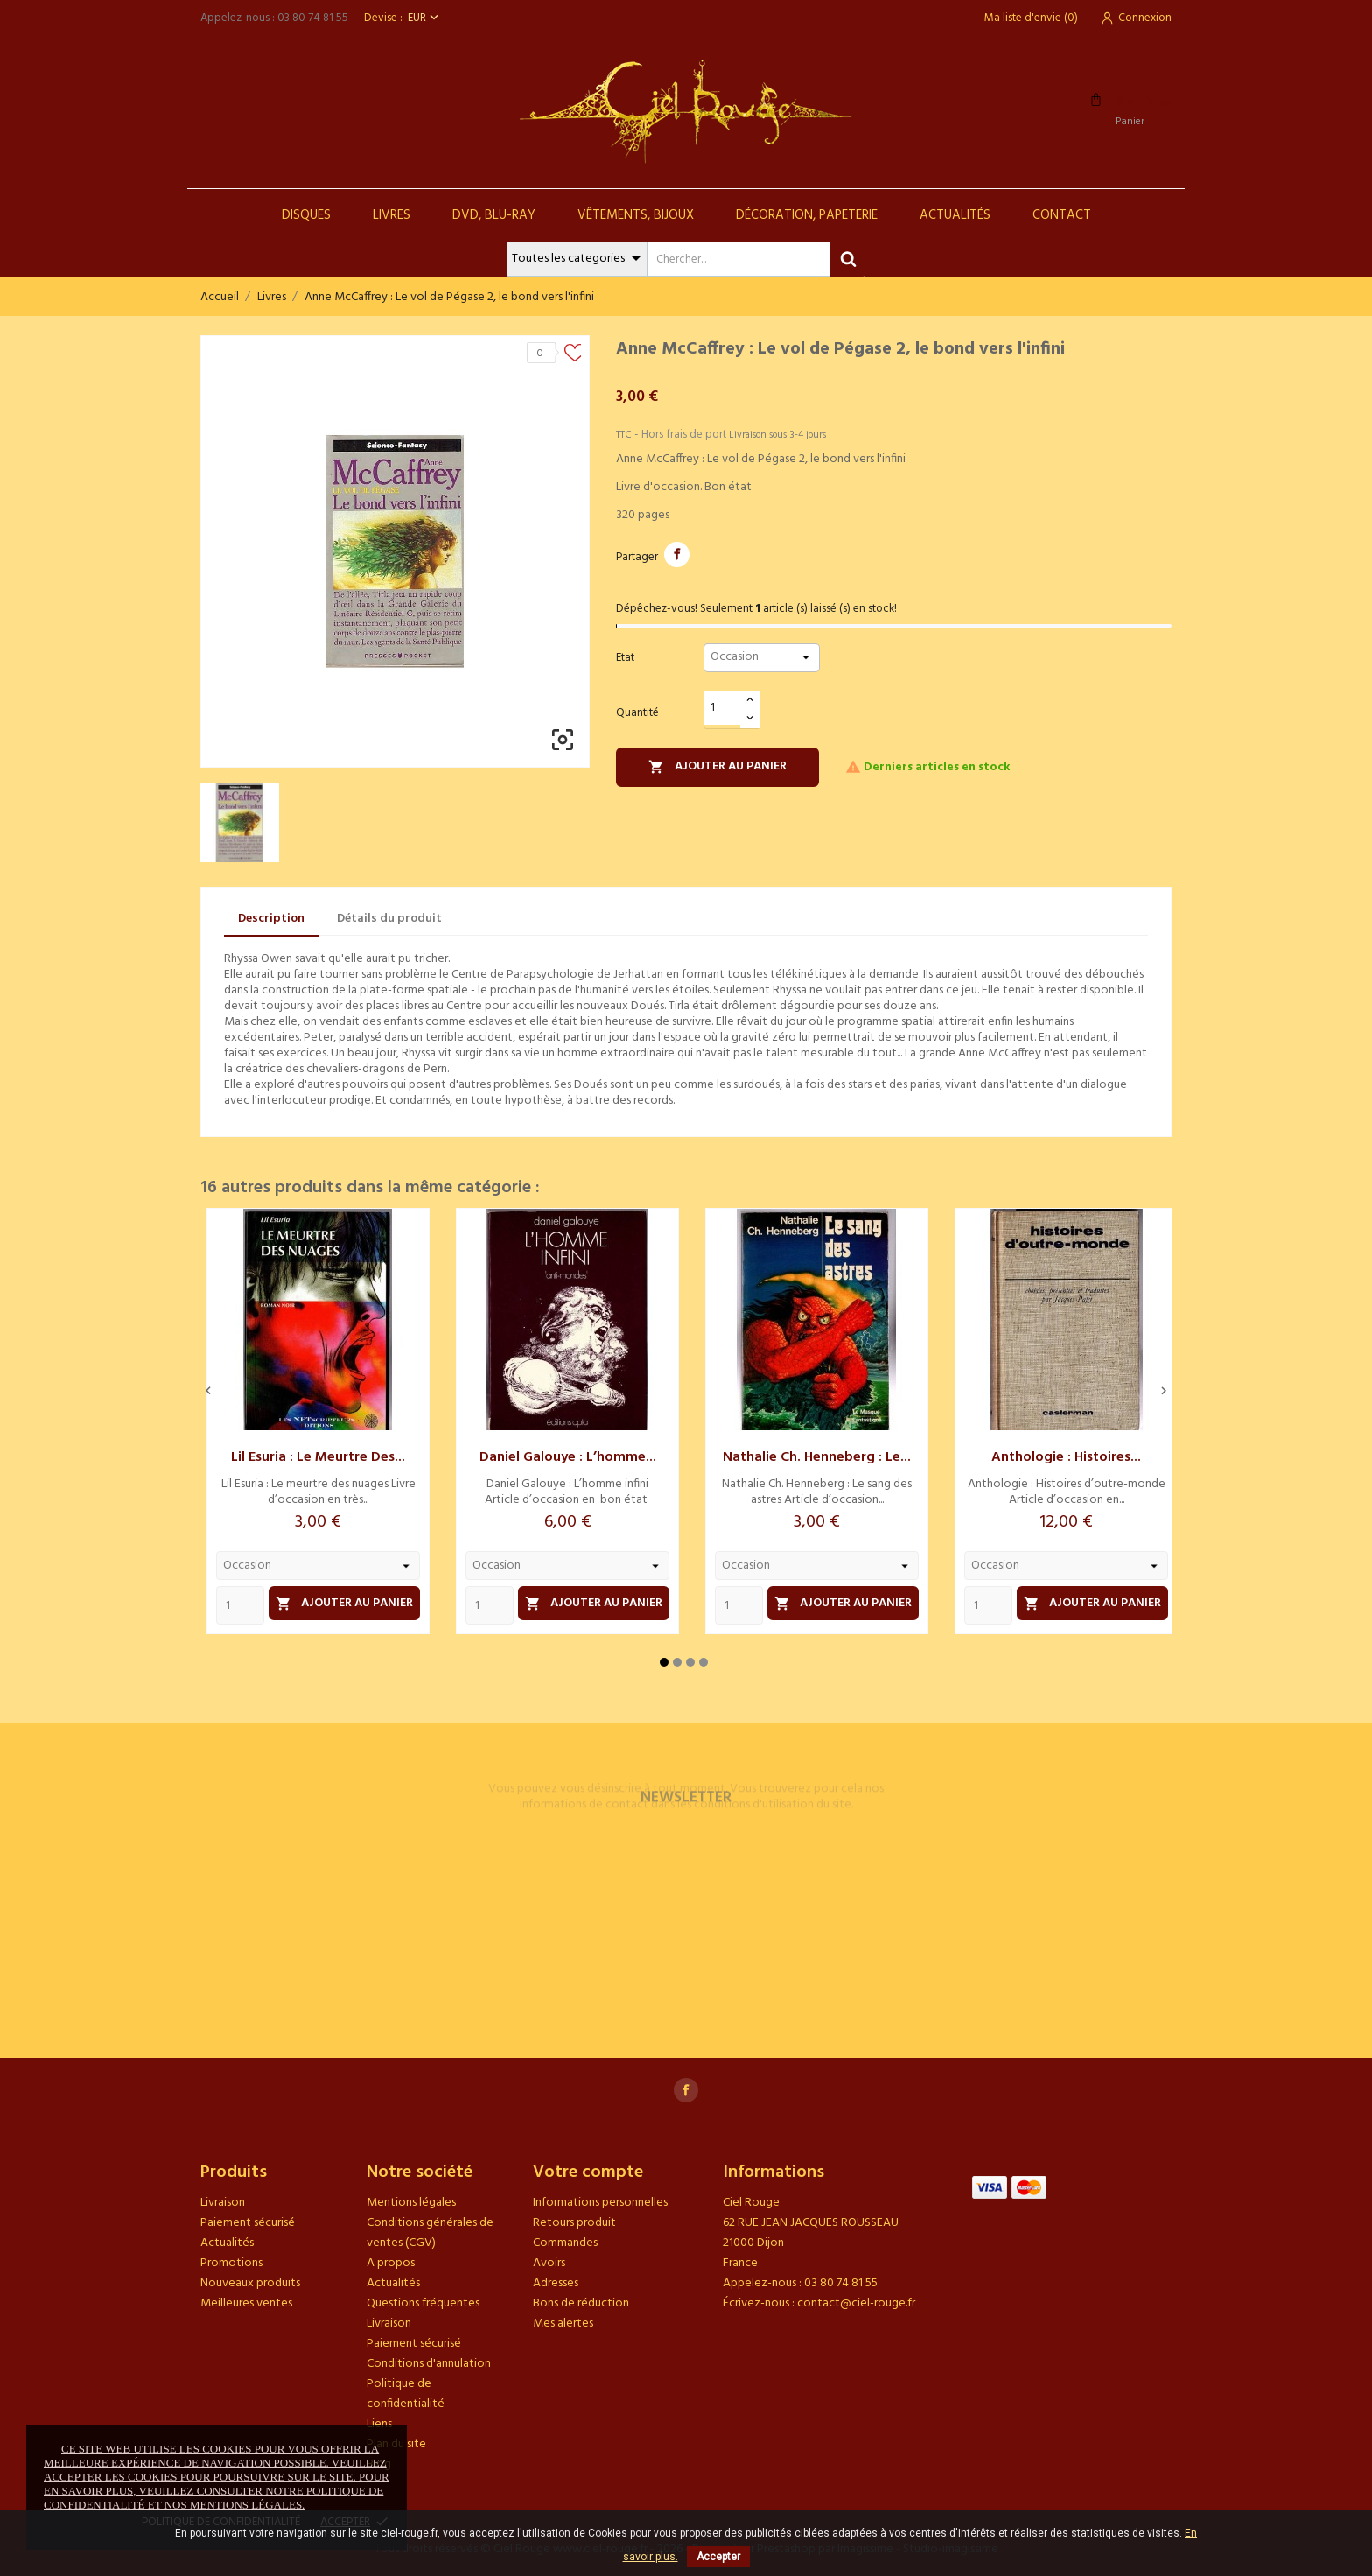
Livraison (222, 2203)
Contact (1061, 215)
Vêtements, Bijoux (636, 215)
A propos (391, 2263)
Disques (306, 215)
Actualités (955, 215)
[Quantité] (722, 708)
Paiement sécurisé (247, 2223)
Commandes (565, 2243)
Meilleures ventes (246, 2303)
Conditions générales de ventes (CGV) (430, 2233)
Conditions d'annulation (429, 2364)
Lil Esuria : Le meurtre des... (318, 1457)
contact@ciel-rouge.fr (856, 2303)
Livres (391, 215)
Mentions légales (411, 2203)
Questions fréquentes (423, 2303)
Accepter (718, 2557)
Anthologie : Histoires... (1066, 1457)
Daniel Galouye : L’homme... (568, 1457)
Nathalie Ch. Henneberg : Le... (817, 1457)
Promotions (231, 2263)
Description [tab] (271, 919)
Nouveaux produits (250, 2283)
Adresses (555, 2283)
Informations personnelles (600, 2203)
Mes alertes (563, 2323)
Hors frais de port (685, 434)
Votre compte (588, 2172)
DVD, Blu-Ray (494, 215)
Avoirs (549, 2263)
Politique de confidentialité (405, 2394)
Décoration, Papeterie (807, 215)
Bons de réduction (581, 2303)
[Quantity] (240, 1605)
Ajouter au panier (717, 766)
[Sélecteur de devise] (425, 18)
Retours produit (574, 2223)
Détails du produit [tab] (389, 919)
